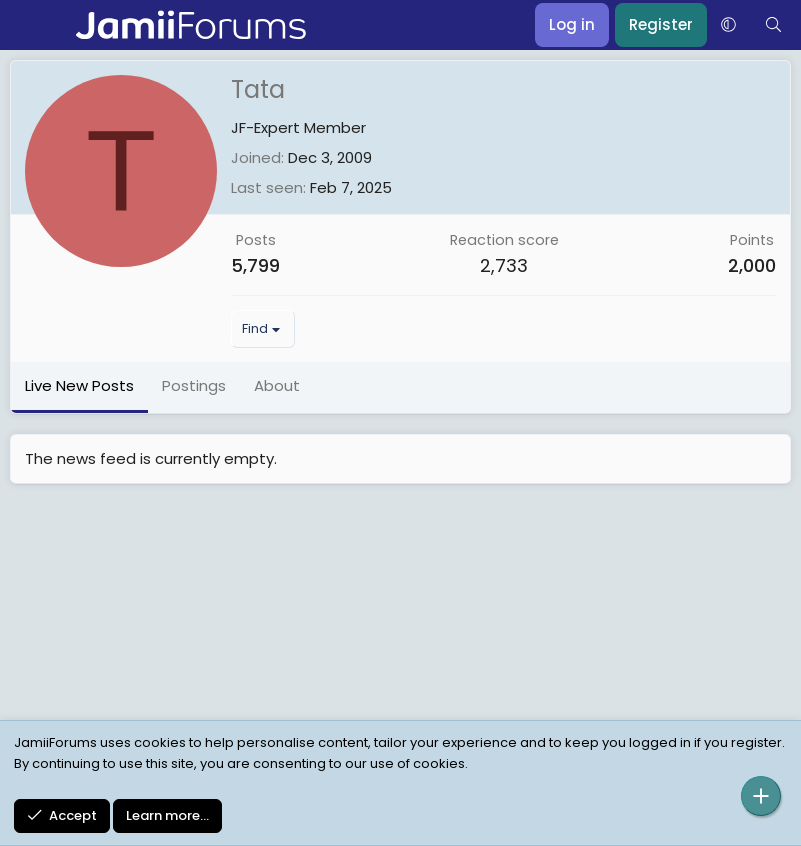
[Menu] (27, 25)
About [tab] (277, 385)
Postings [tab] (194, 385)
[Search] (773, 25)
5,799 (255, 265)
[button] (728, 25)
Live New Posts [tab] (79, 385)
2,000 (752, 265)
